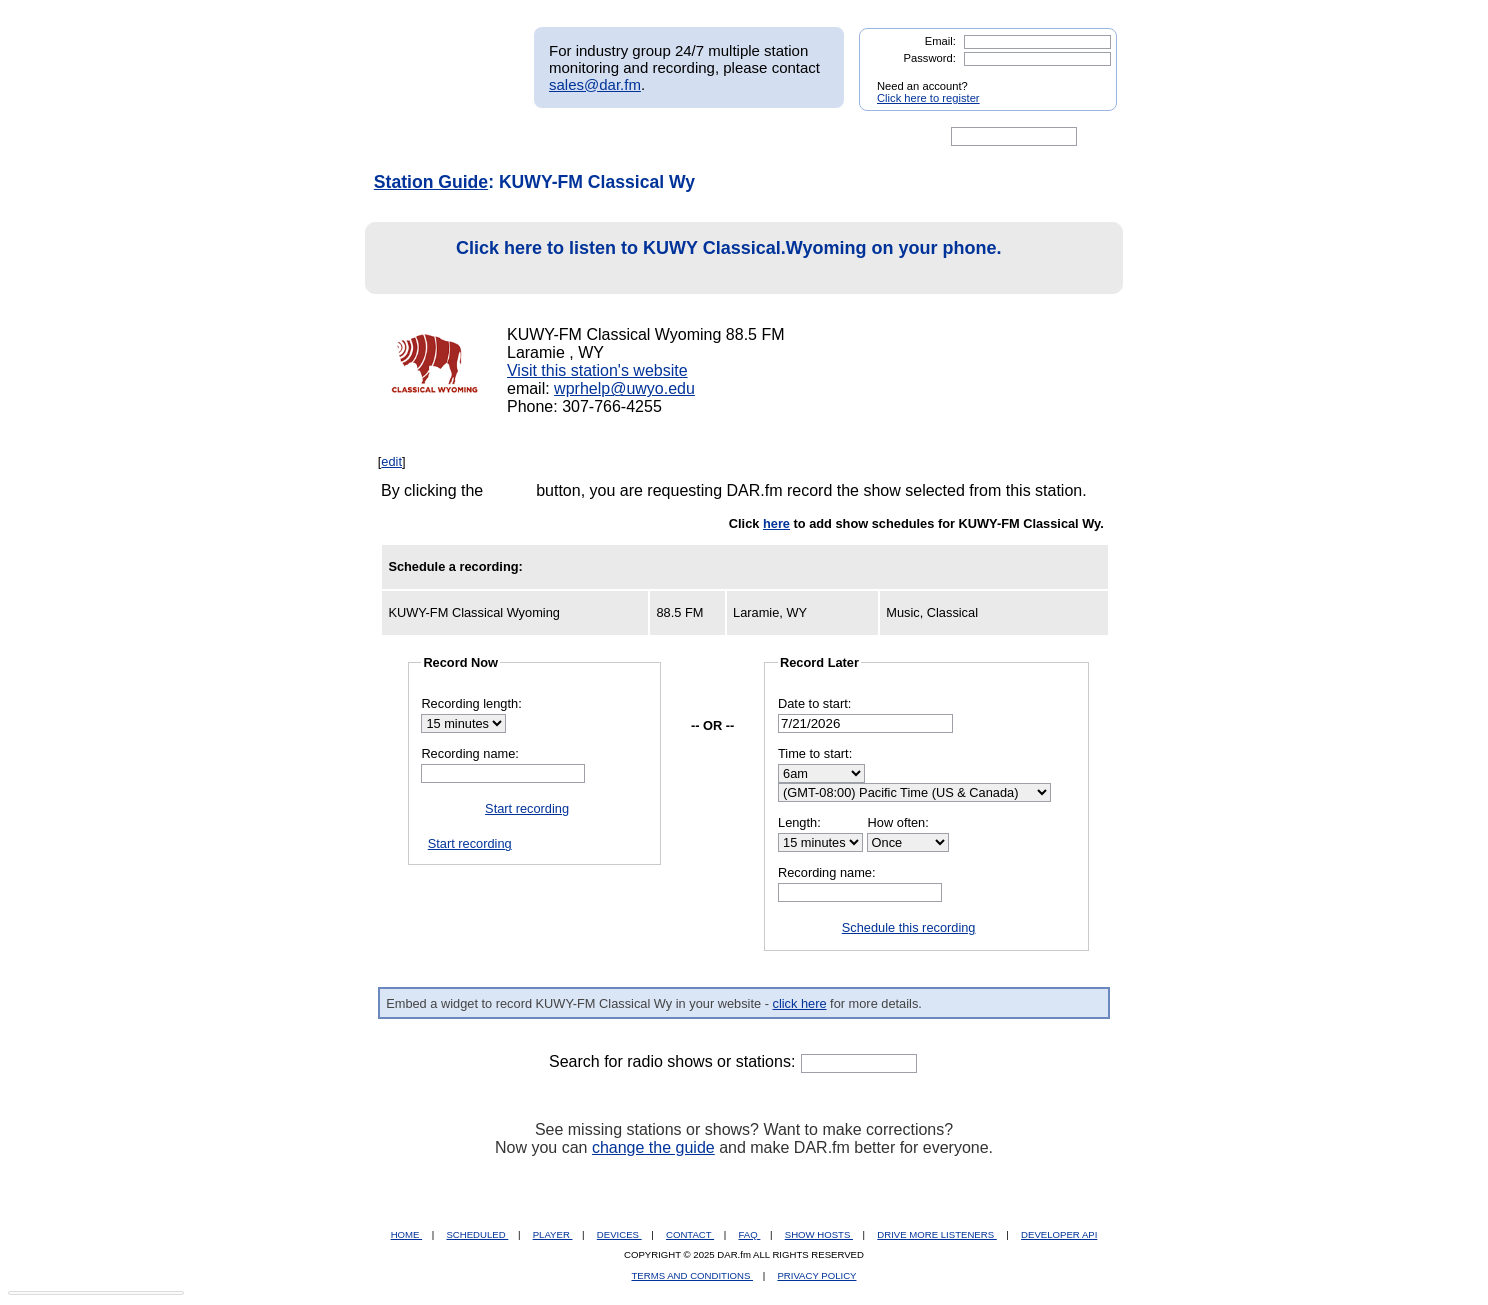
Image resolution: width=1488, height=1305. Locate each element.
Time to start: (815, 753)
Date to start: (814, 703)
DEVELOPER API (1059, 1234)
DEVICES (619, 1234)
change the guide (653, 1147)
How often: (898, 822)
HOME (406, 1234)
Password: (930, 58)
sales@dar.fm (595, 84)
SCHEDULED (477, 1234)
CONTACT (690, 1234)
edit (391, 461)
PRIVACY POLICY (816, 1275)
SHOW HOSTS (819, 1234)
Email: (940, 41)
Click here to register (928, 98)
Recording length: (471, 703)
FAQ (750, 1234)
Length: (799, 822)
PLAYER (553, 1234)
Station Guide (431, 182)
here (776, 523)
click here (799, 1003)
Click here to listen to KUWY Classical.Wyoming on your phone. (688, 258)
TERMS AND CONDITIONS (693, 1275)
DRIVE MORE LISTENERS (936, 1234)
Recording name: (469, 753)
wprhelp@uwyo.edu (624, 388)
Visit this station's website (597, 370)
